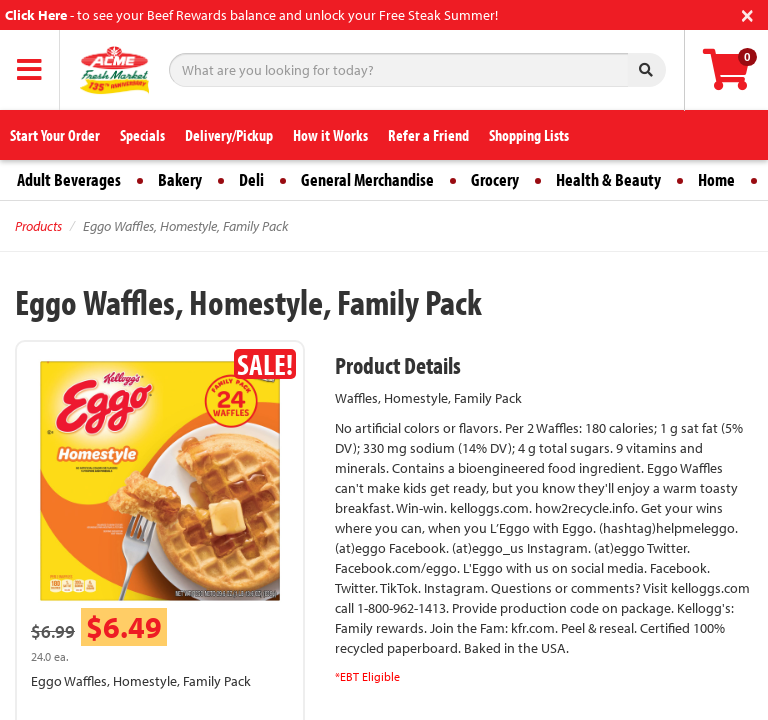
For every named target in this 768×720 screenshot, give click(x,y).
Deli (251, 179)
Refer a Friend (428, 135)
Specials (142, 135)
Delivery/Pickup (229, 135)
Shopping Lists (529, 135)
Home (716, 179)
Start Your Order (55, 135)
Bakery (180, 179)
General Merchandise (367, 179)
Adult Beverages (69, 179)
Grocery (495, 179)
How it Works (330, 135)
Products (38, 226)
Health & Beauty (608, 179)
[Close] (747, 13)
